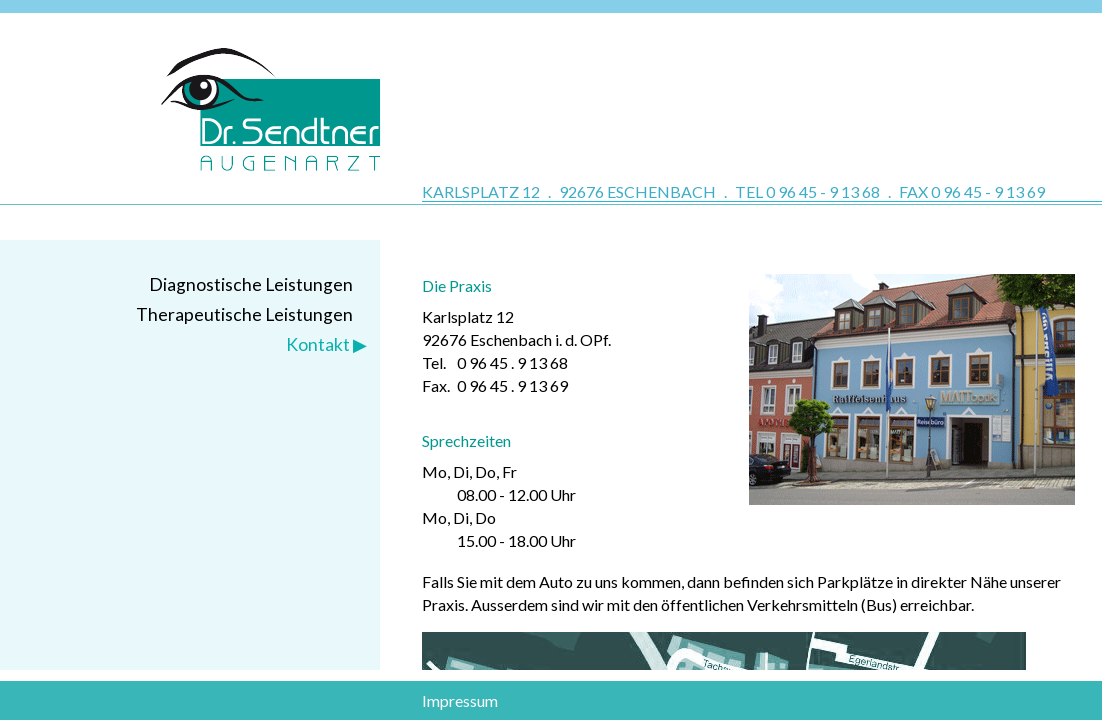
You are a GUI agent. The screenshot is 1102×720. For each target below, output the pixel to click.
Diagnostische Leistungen (251, 284)
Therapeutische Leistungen (244, 314)
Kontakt (318, 344)
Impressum (460, 700)
